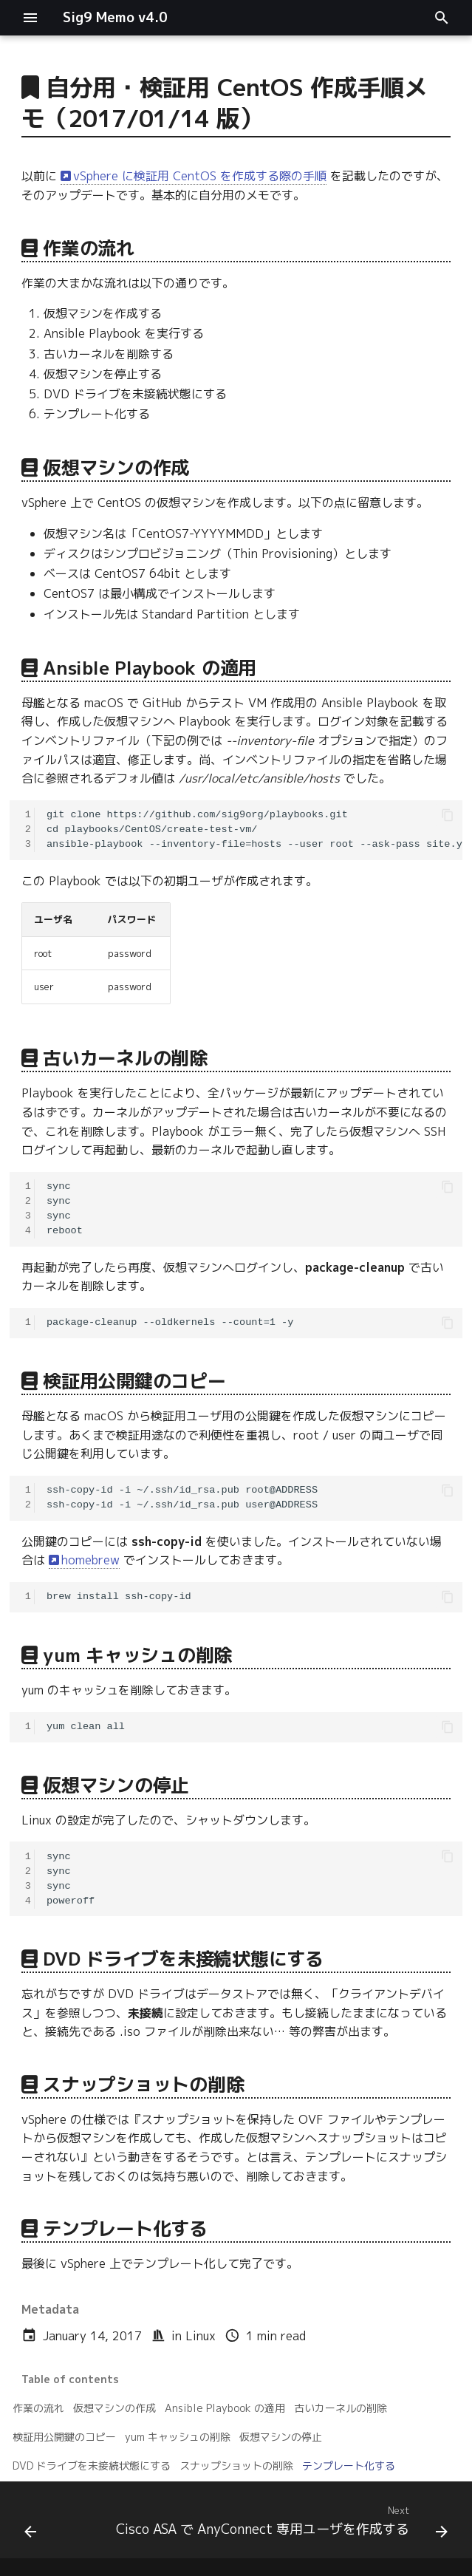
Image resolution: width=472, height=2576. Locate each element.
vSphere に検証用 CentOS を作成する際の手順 (199, 176)
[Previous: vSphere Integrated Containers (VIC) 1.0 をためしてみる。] (31, 2524)
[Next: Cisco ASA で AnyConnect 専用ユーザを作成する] (280, 2524)
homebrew (90, 1560)
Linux (200, 2336)
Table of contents (70, 2379)
